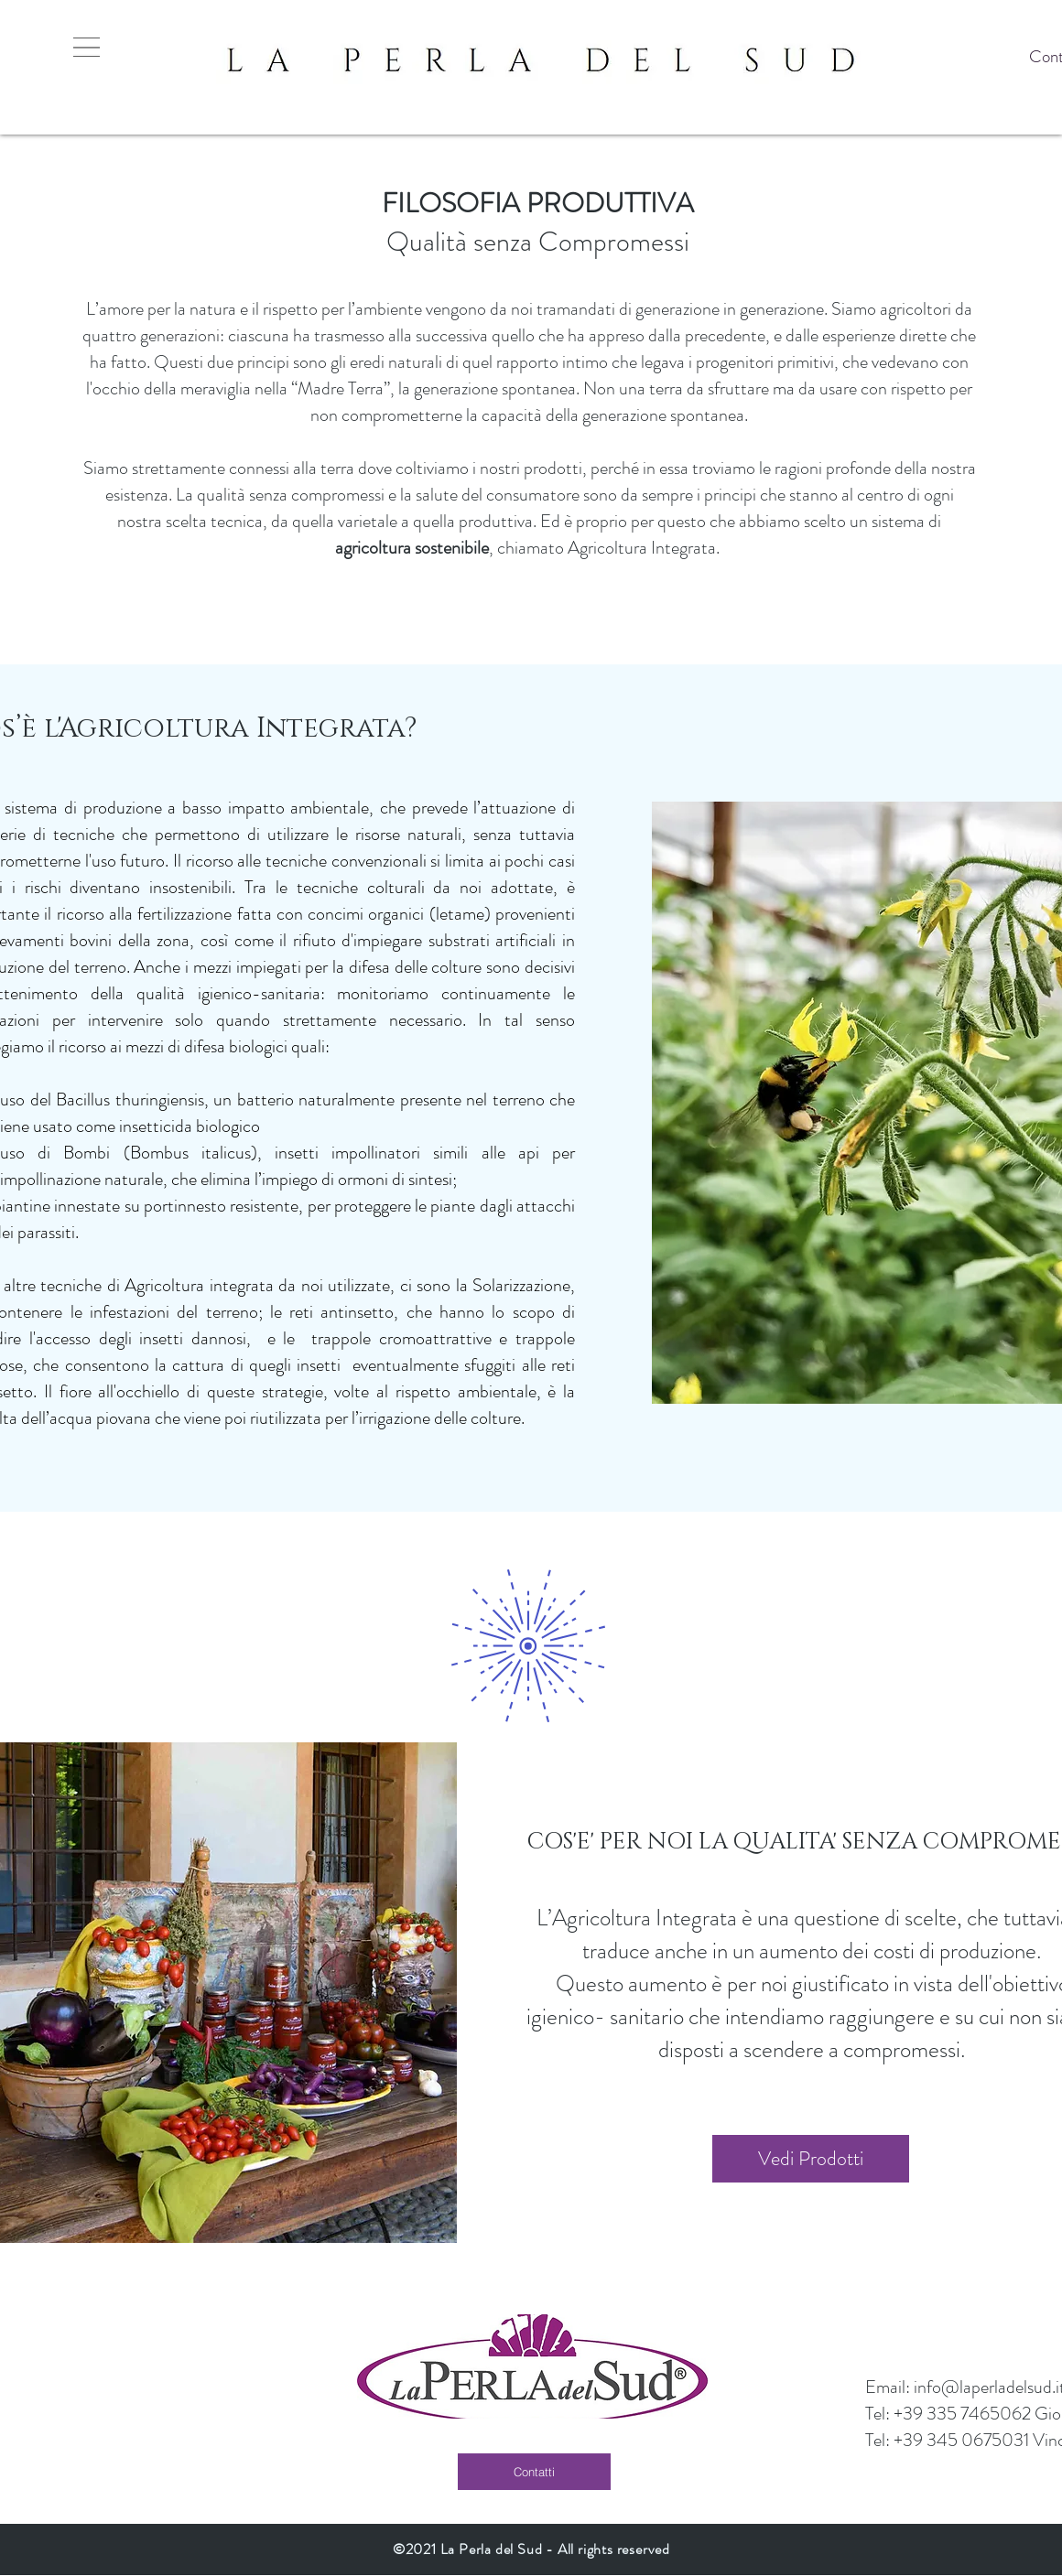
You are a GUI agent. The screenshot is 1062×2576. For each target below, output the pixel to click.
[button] (86, 47)
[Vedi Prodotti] (810, 2159)
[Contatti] (534, 2471)
